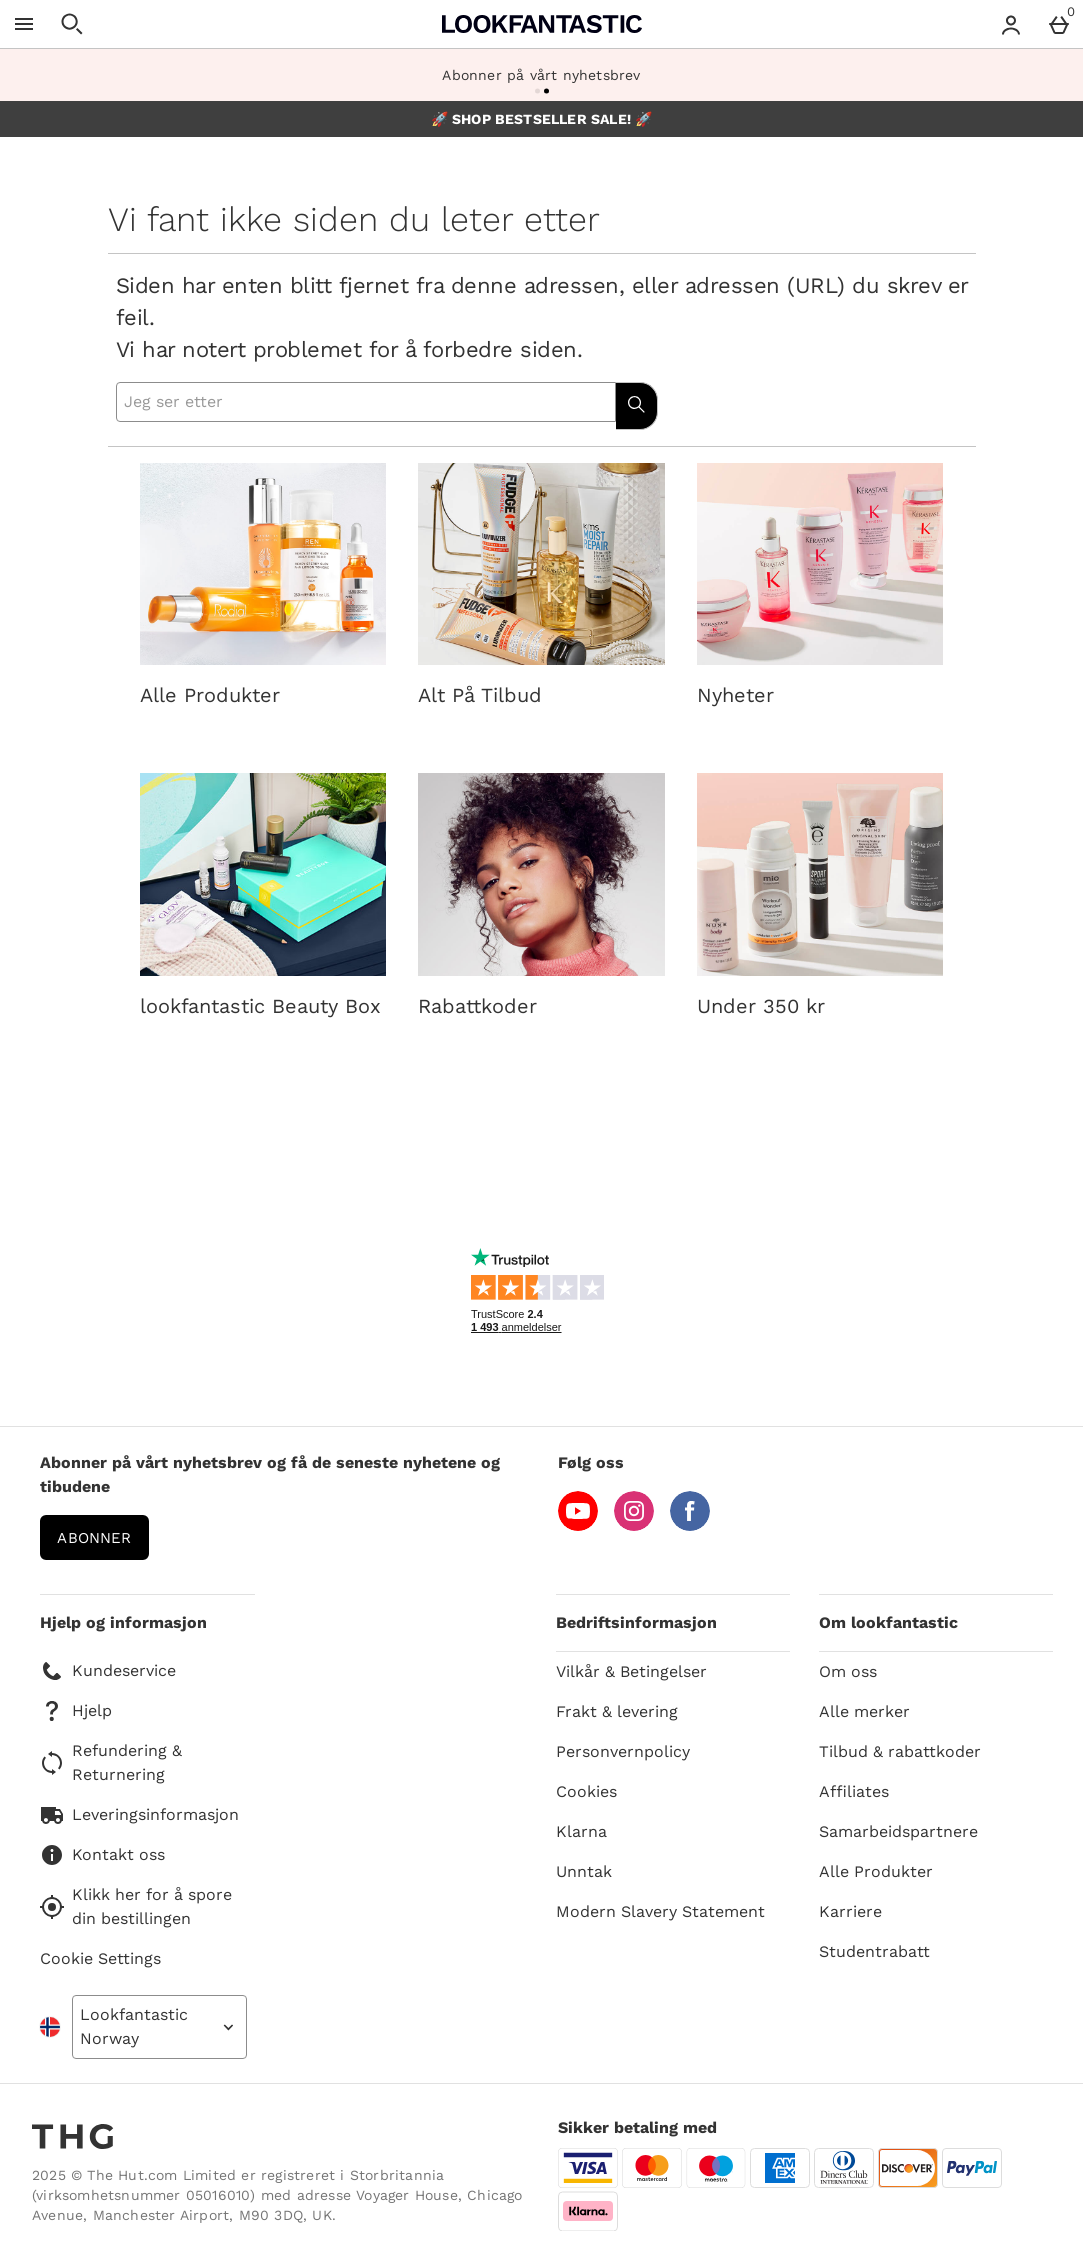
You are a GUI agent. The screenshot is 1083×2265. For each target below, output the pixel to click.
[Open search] (72, 24)
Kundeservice (108, 1671)
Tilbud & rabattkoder (900, 1751)
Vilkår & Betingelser (631, 1671)
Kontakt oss (102, 1855)
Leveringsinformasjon (139, 1815)
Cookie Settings (100, 1958)
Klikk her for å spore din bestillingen (136, 1906)
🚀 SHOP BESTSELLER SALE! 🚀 (542, 119)
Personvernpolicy (623, 1751)
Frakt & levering (617, 1711)
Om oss (848, 1671)
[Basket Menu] (1059, 24)
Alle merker (864, 1711)
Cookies (586, 1791)
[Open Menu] (24, 24)
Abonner (94, 1538)
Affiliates (854, 1791)
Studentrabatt (874, 1951)
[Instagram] (634, 1525)
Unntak (584, 1871)
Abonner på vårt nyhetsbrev (541, 75)
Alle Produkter (876, 1871)
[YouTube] (578, 1525)
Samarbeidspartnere (898, 1831)
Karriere (850, 1911)
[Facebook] (690, 1525)
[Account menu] (1011, 24)
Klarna (581, 1831)
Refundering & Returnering (111, 1762)
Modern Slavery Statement (660, 1911)
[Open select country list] (159, 2027)
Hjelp (76, 1711)
